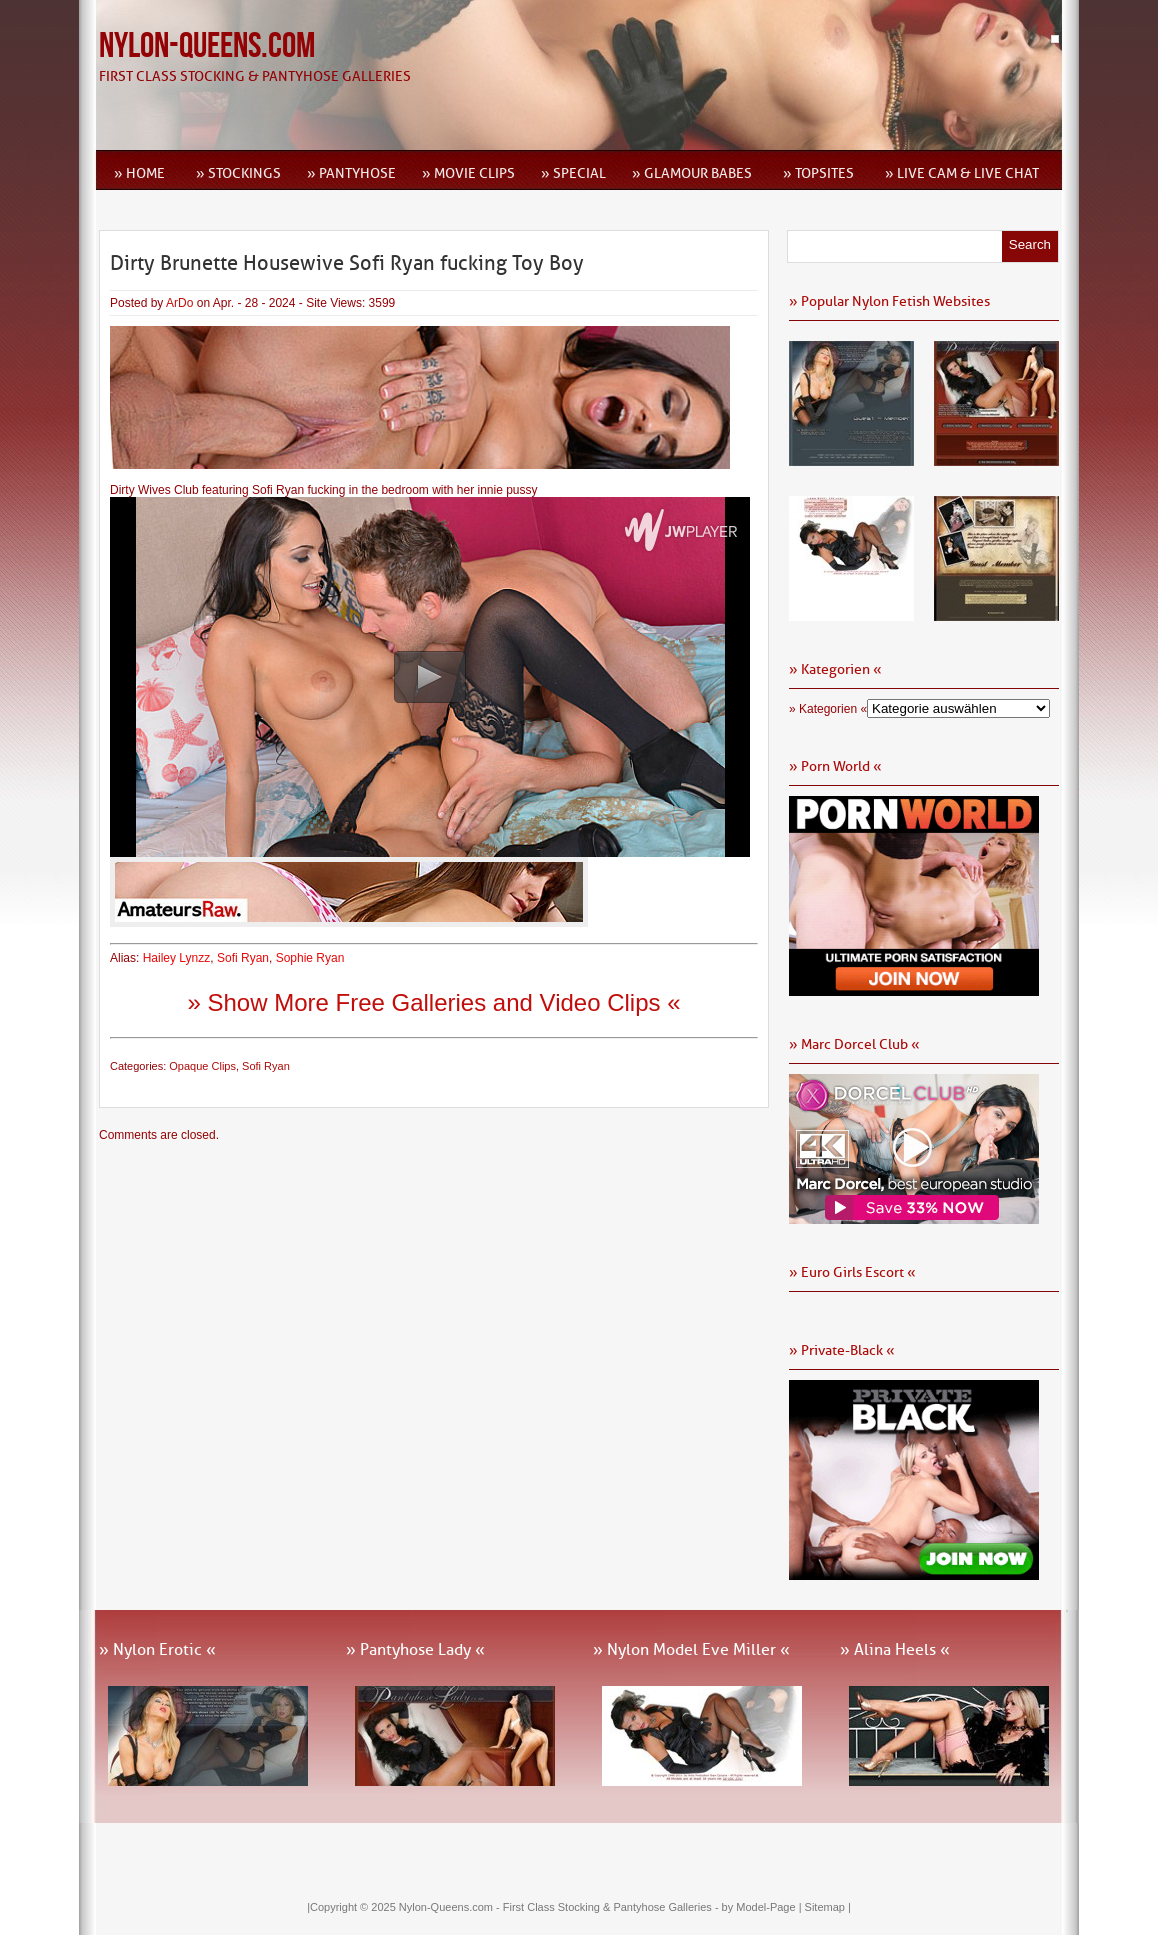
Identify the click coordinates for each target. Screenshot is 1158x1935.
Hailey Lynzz (177, 958)
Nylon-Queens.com (207, 46)
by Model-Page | (763, 1907)
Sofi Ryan (243, 958)
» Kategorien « (828, 709)
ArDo (179, 303)
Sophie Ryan (310, 958)
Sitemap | (828, 1907)
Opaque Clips (202, 1066)
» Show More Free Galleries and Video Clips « (433, 1002)
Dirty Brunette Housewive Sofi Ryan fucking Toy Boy (347, 263)
